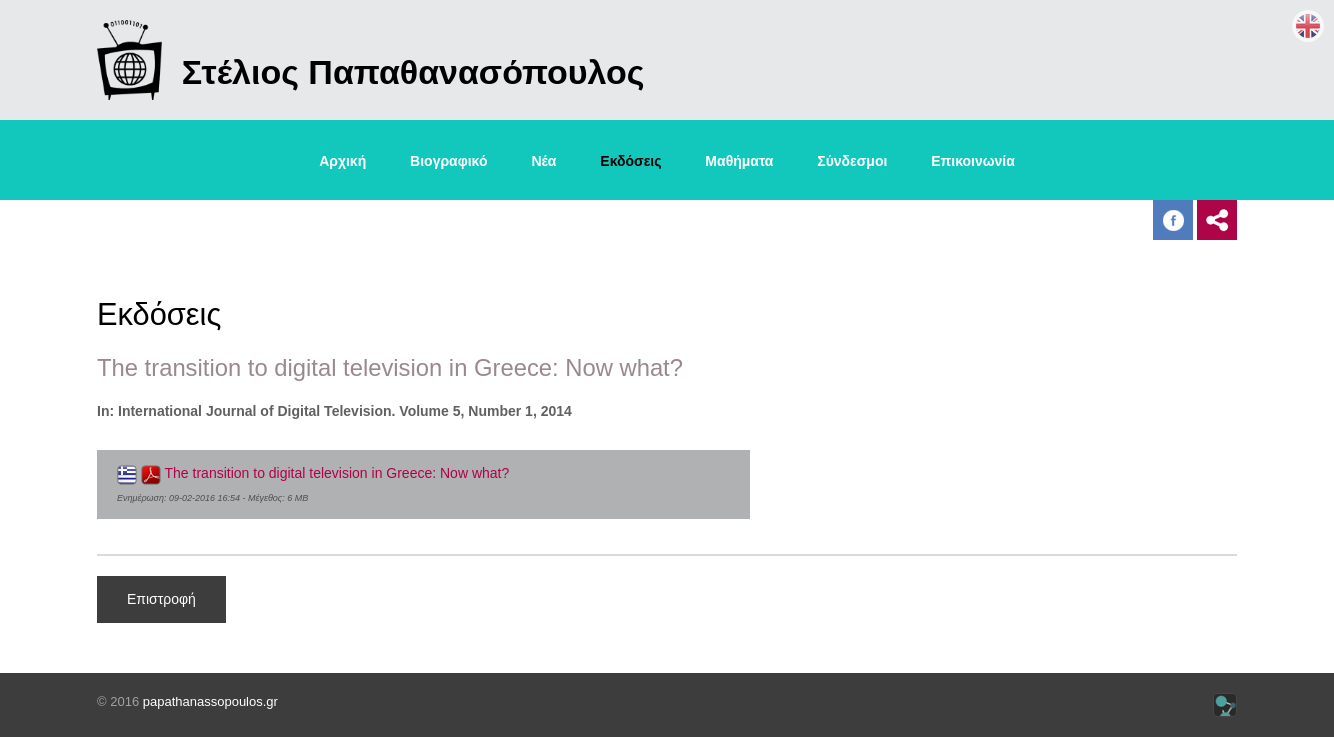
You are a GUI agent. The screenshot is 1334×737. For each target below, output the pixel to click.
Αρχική (342, 161)
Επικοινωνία (973, 161)
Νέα (543, 161)
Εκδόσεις (630, 161)
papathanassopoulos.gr (210, 701)
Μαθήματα (739, 161)
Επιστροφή (161, 599)
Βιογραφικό (448, 161)
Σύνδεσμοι (852, 161)
